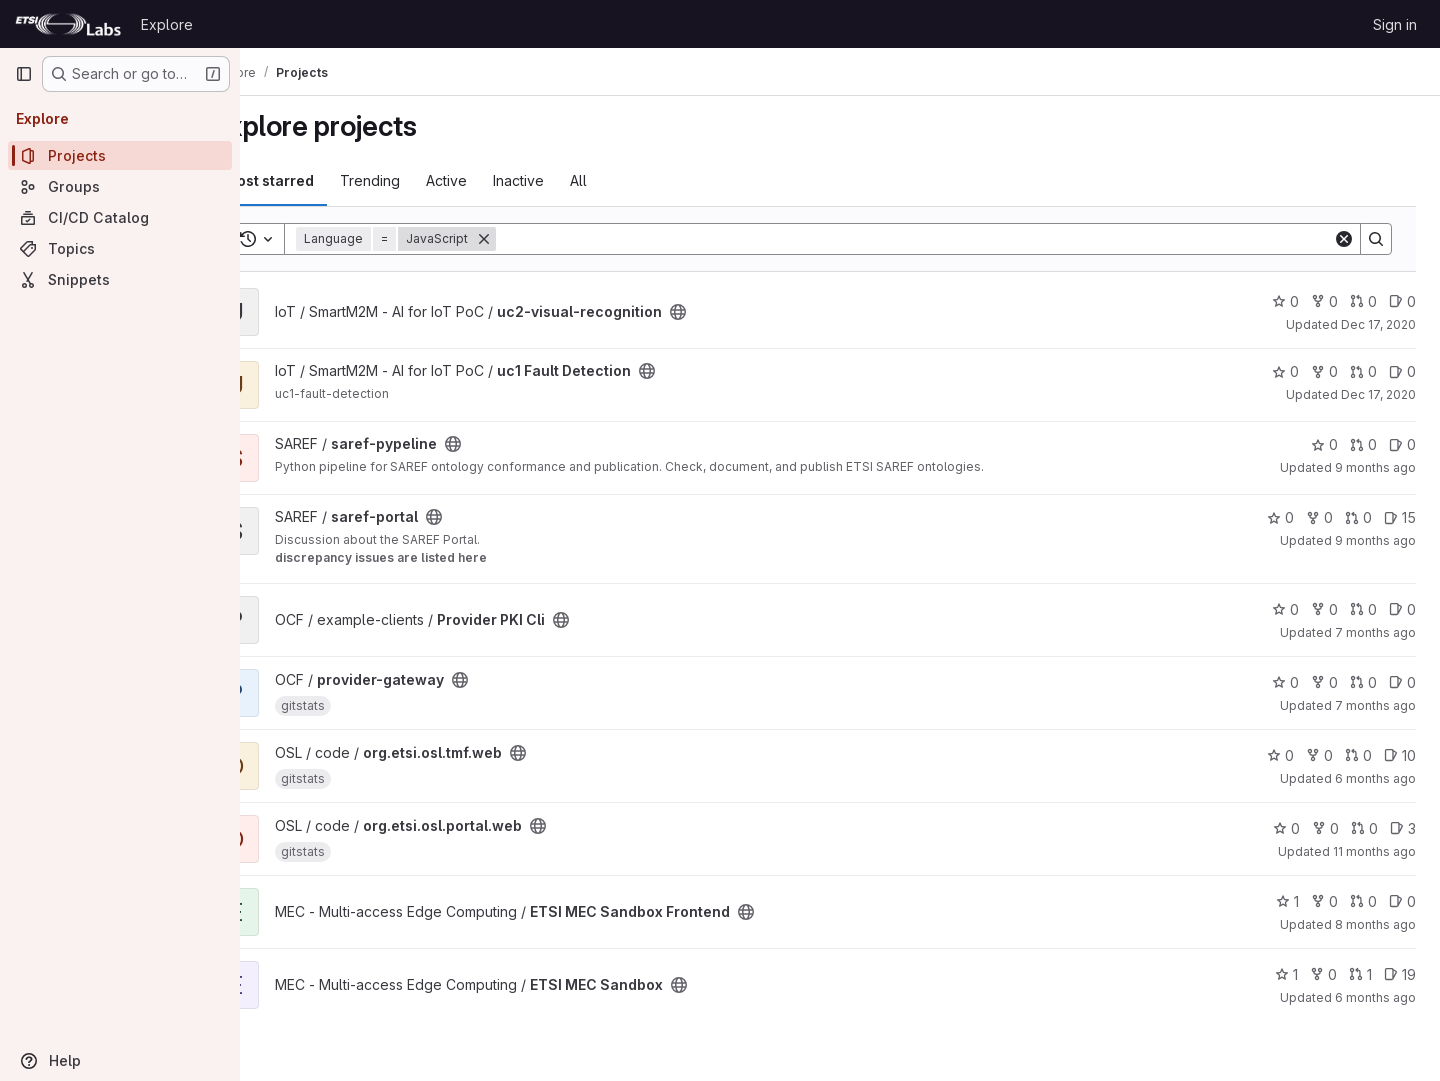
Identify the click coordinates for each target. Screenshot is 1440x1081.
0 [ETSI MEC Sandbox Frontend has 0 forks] (1324, 901)
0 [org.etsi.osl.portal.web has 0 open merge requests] (1364, 828)
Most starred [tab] (322, 180)
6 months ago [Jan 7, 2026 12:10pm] (1375, 778)
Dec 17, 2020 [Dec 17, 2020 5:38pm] (1378, 324)
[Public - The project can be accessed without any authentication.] (731, 312)
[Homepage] (68, 24)
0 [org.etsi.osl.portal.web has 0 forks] (1325, 828)
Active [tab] (499, 180)
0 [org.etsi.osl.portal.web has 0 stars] (1286, 828)
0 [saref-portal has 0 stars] (1280, 517)
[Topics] (120, 248)
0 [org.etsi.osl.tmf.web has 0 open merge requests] (1358, 755)
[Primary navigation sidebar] (24, 74)
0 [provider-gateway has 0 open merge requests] (1363, 682)
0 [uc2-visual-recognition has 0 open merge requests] (1363, 301)
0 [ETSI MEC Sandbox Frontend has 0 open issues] (1402, 901)
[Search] (941, 239)
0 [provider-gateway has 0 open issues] (1402, 682)
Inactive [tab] (571, 180)
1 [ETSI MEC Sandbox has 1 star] (1286, 974)
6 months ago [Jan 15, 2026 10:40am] (1375, 997)
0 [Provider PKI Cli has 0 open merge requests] (1363, 609)
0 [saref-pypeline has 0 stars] (1324, 444)
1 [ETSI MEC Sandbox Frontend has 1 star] (1287, 901)
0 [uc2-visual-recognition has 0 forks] (1324, 301)
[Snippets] (120, 279)
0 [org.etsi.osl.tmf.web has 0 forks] (1319, 755)
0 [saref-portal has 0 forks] (1319, 517)
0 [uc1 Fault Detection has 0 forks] (1324, 371)
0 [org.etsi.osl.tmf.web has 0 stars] (1280, 755)
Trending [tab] (423, 180)
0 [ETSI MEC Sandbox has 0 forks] (1323, 974)
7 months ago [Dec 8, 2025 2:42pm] (1375, 705)
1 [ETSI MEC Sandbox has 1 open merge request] (1360, 974)
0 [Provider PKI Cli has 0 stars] (1285, 609)
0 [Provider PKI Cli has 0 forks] (1324, 609)
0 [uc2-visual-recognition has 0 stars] (1285, 301)
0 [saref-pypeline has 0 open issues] (1402, 444)
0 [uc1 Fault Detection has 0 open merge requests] (1363, 371)
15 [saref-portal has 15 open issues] (1400, 517)
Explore (167, 24)
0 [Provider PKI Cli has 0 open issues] (1402, 609)
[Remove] (537, 239)
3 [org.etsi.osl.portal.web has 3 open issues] (1403, 828)
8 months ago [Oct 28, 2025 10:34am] (1375, 924)
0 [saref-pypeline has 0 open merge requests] (1363, 444)
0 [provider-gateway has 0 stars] (1285, 682)
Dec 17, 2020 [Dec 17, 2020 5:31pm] (1378, 394)
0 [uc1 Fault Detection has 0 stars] (1285, 371)
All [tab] (631, 180)
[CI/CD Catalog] (120, 217)
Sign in (1395, 24)
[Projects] (120, 155)
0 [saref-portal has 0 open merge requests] (1358, 517)
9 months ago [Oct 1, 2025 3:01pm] (1375, 467)
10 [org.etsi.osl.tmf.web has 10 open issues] (1400, 755)
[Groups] (120, 186)
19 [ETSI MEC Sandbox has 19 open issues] (1400, 974)
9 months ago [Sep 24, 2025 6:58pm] (1375, 540)
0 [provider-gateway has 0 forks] (1324, 682)
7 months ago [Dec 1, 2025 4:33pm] (1375, 632)
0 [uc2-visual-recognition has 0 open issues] (1402, 301)
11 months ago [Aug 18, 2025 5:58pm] (1374, 851)
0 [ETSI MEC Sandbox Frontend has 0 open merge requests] (1363, 901)
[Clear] (1344, 239)
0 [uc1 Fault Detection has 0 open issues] (1402, 371)
